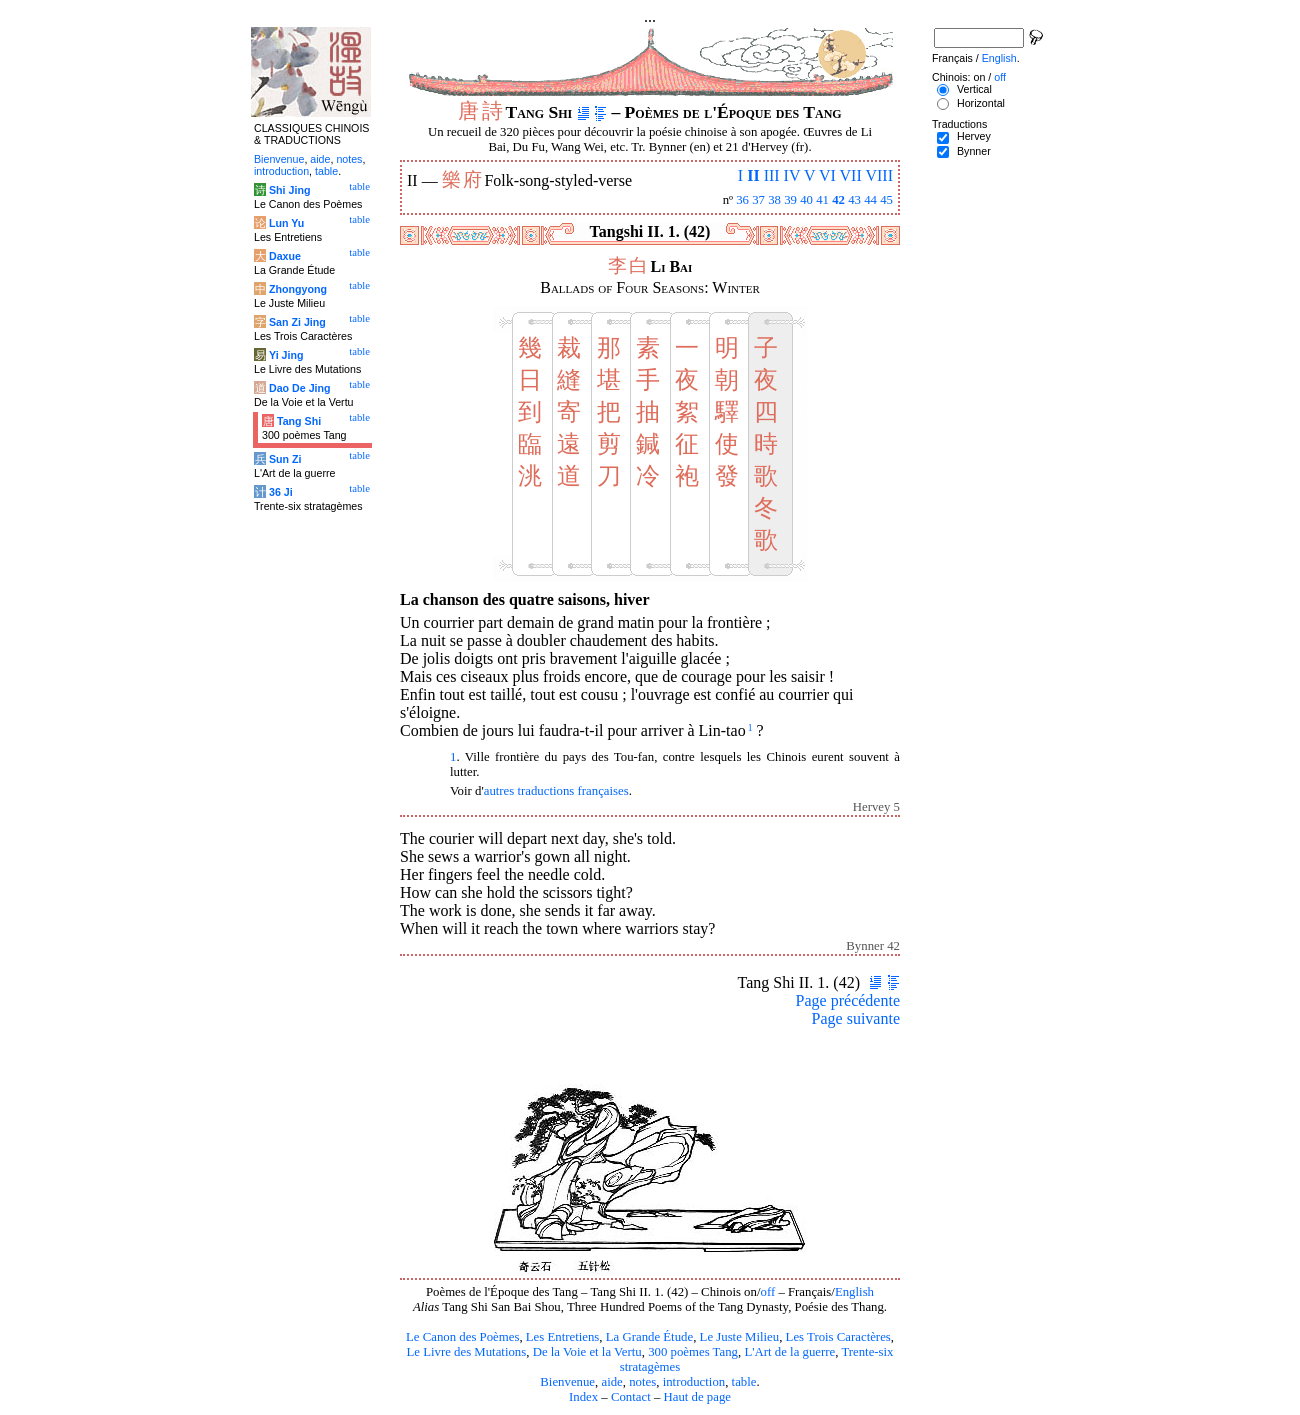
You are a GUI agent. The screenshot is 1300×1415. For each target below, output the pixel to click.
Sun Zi (285, 459)
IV (792, 175)
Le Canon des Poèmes (462, 1337)
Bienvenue (567, 1382)
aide (611, 1382)
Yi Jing (286, 355)
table (744, 1382)
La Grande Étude (649, 1337)
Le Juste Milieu (740, 1337)
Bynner (974, 151)
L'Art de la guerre (789, 1352)
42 (838, 200)
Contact (631, 1397)
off (767, 1292)
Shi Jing (289, 190)
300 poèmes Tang (693, 1352)
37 (758, 200)
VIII (879, 175)
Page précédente (848, 1000)
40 (806, 200)
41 (822, 200)
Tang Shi (299, 421)
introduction (694, 1382)
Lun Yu (286, 223)
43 (854, 200)
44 (870, 200)
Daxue (285, 256)
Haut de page (698, 1397)
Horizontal (981, 103)
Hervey (974, 136)
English (854, 1292)
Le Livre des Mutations (466, 1352)
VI (827, 175)
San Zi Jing (297, 322)
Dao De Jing (300, 388)
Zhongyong (298, 289)
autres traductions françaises (556, 791)
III (772, 175)
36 (742, 200)
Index (583, 1397)
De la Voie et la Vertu (587, 1352)
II (753, 175)
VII (851, 175)
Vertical (974, 89)
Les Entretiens (563, 1337)
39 (790, 200)
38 (774, 200)
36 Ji (281, 492)
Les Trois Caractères (838, 1337)
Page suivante (856, 1018)
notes (642, 1382)
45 (886, 200)
